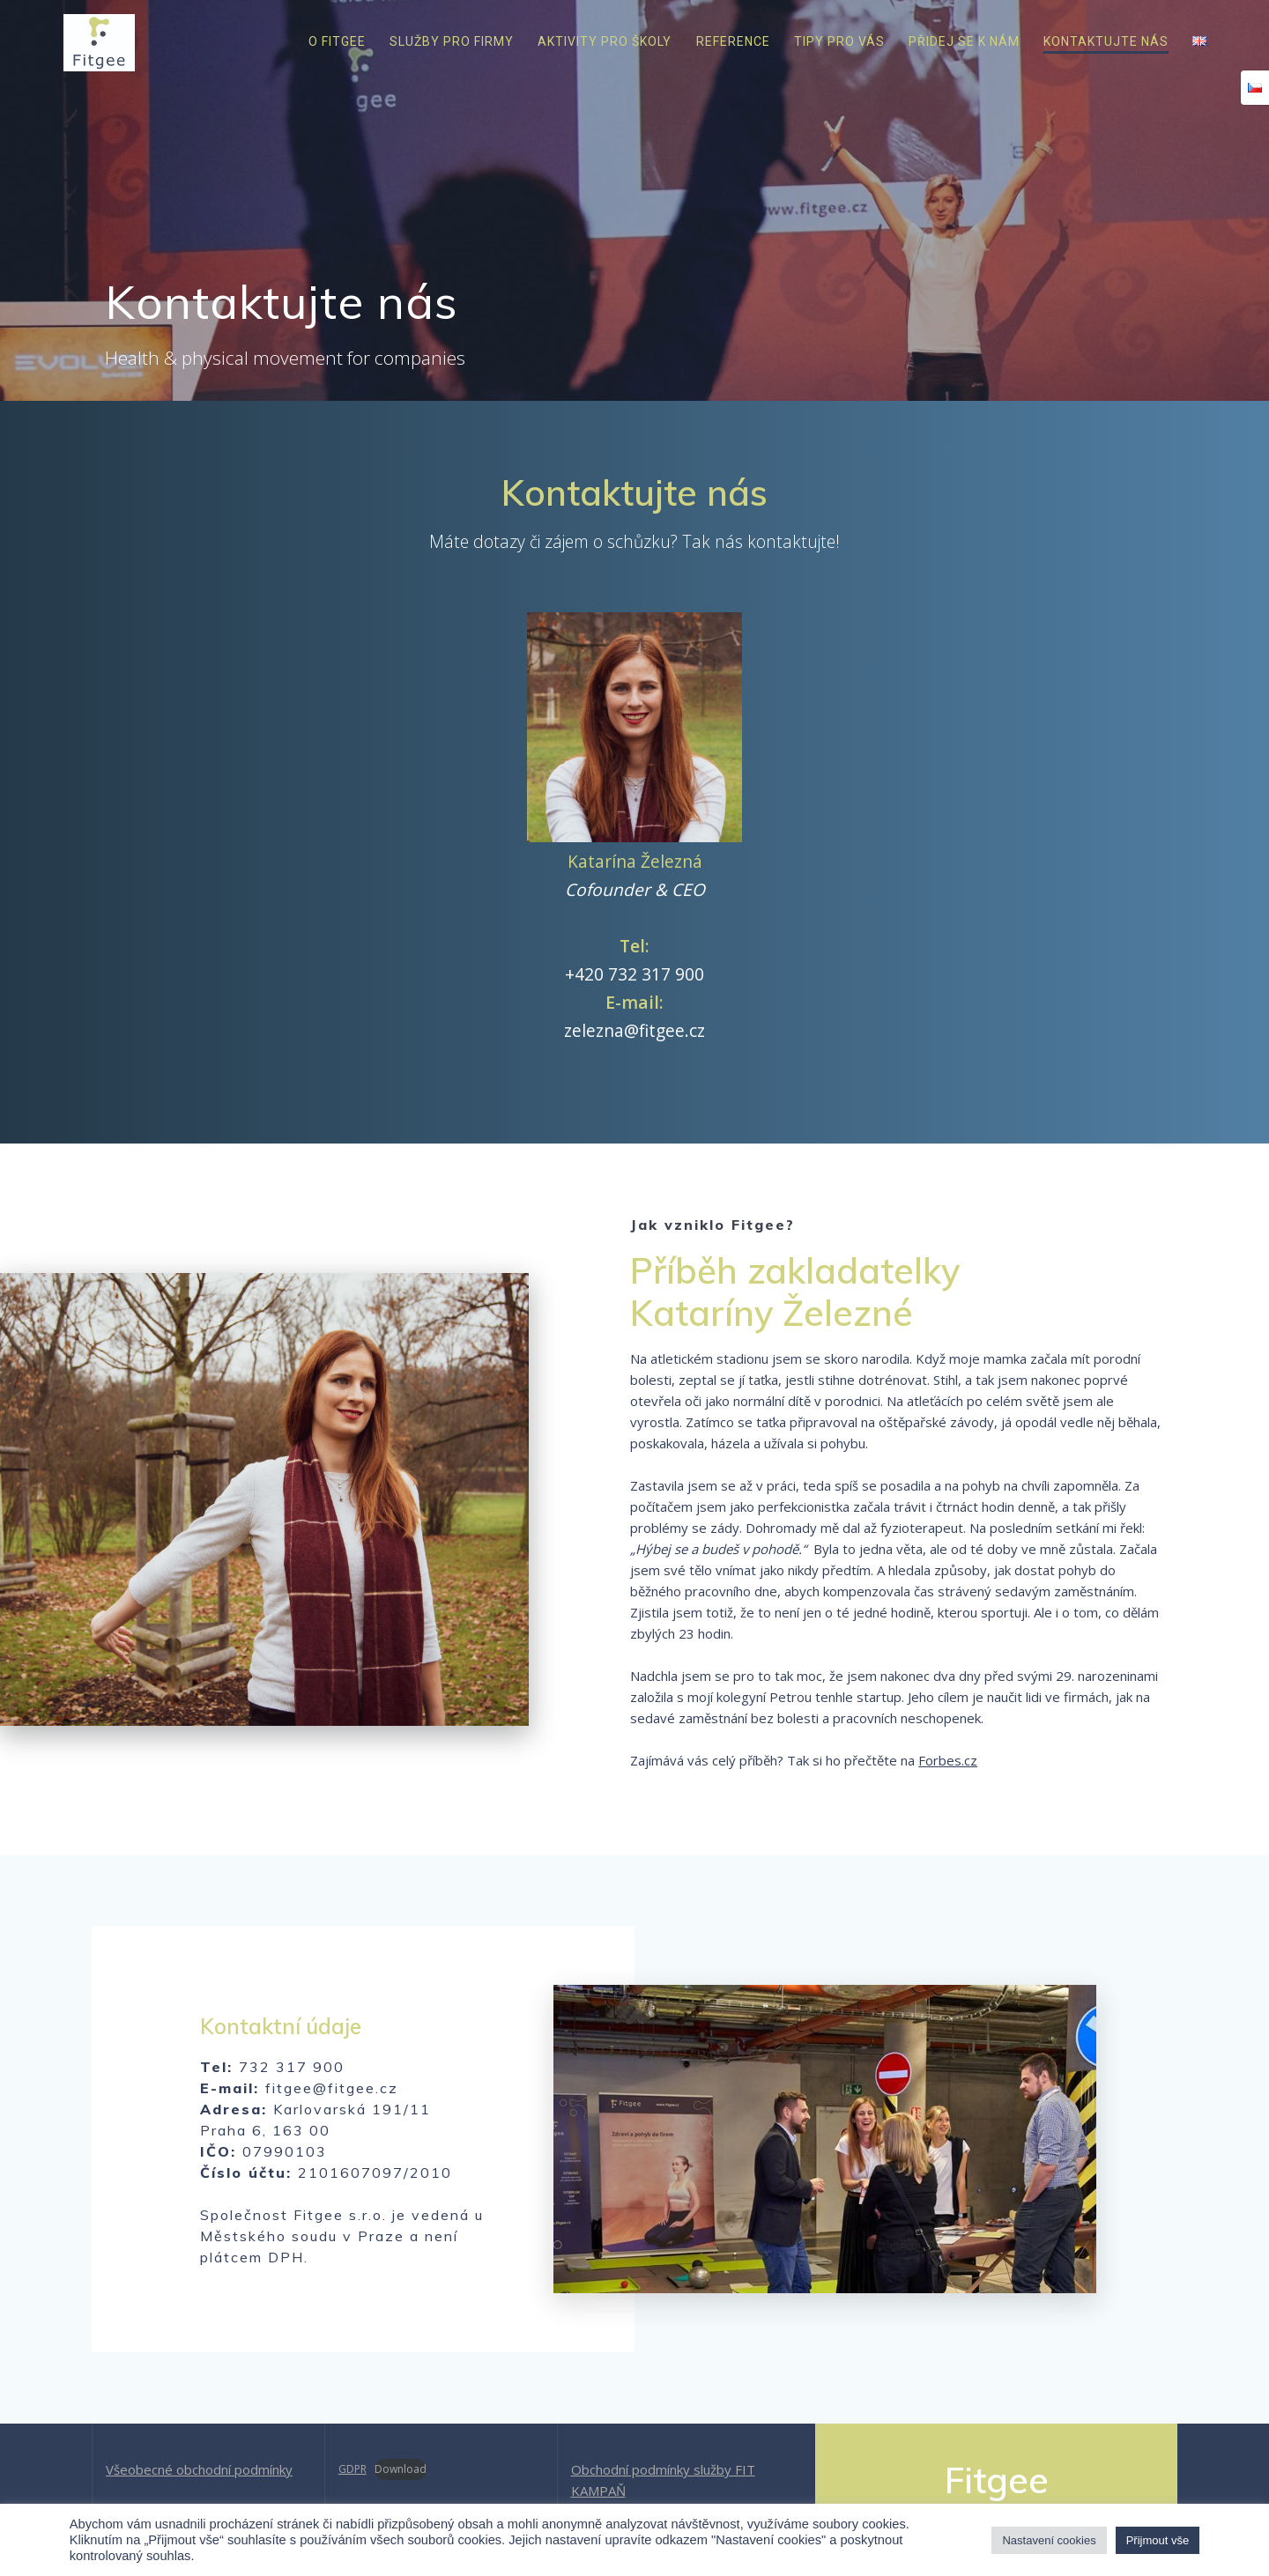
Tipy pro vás (839, 41)
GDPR (352, 2468)
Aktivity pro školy (605, 41)
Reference (733, 41)
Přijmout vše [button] (1158, 2540)
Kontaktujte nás (1106, 41)
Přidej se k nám (964, 41)
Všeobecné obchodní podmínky (199, 2469)
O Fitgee (337, 41)
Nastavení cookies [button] (1048, 2540)
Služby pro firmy (452, 41)
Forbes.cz (947, 1760)
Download (401, 2468)
